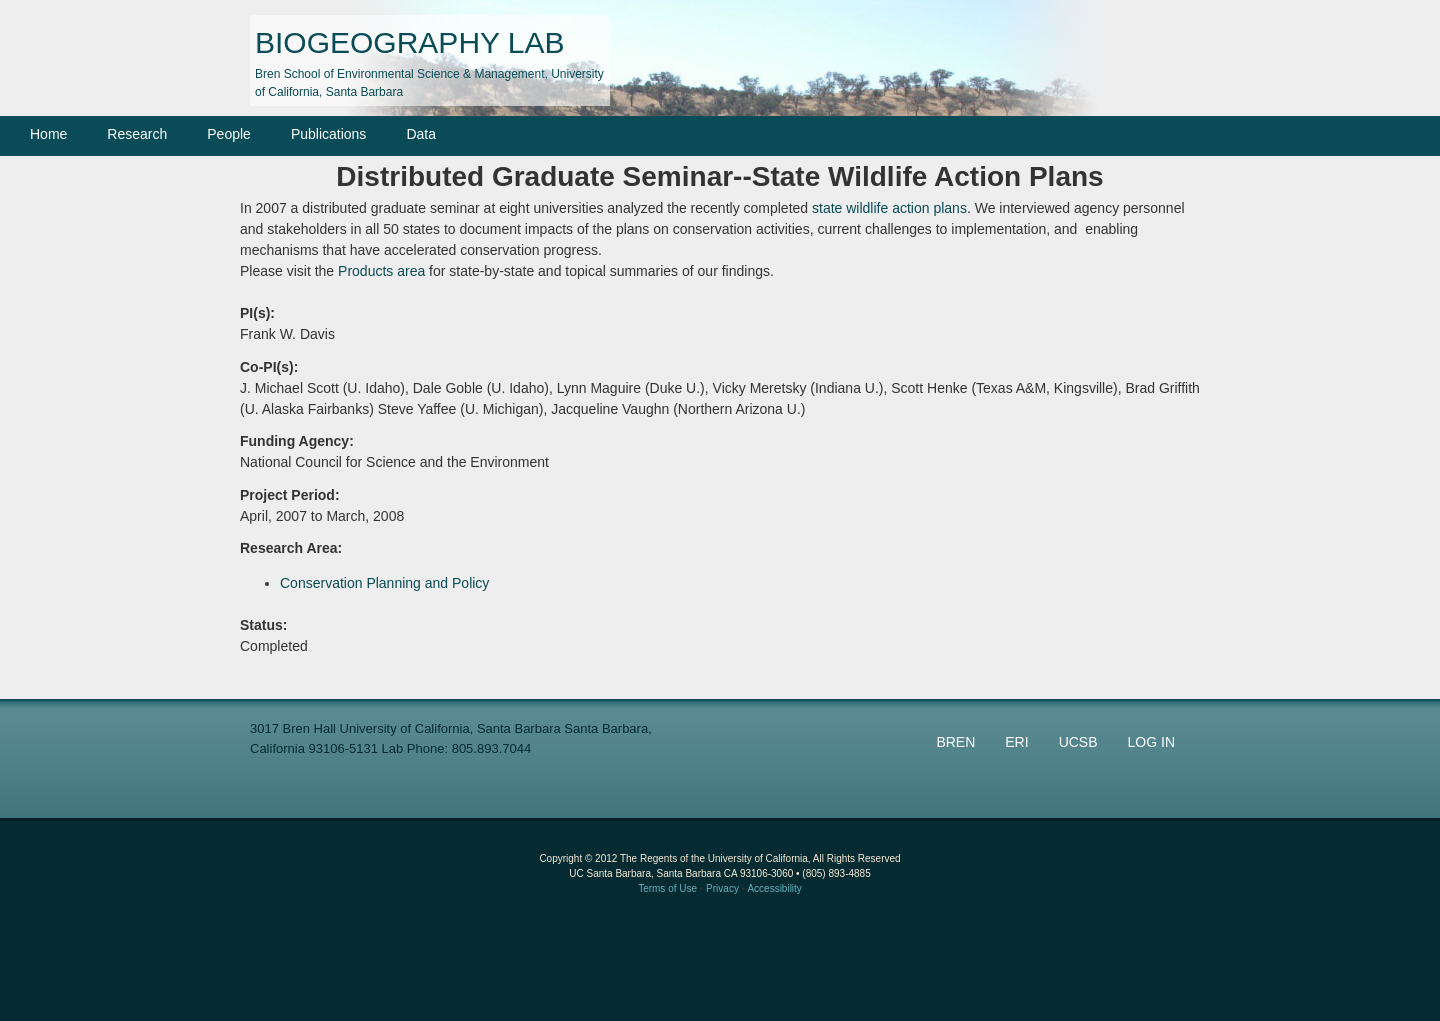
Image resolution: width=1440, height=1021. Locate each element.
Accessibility (774, 888)
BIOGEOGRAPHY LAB (410, 42)
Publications (329, 134)
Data (421, 134)
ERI (1016, 742)
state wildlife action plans (889, 208)
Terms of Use (667, 888)
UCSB (1078, 742)
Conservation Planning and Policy (384, 583)
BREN (955, 742)
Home (48, 134)
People (229, 134)
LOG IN (1151, 742)
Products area (381, 271)
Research (137, 134)
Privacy (722, 888)
